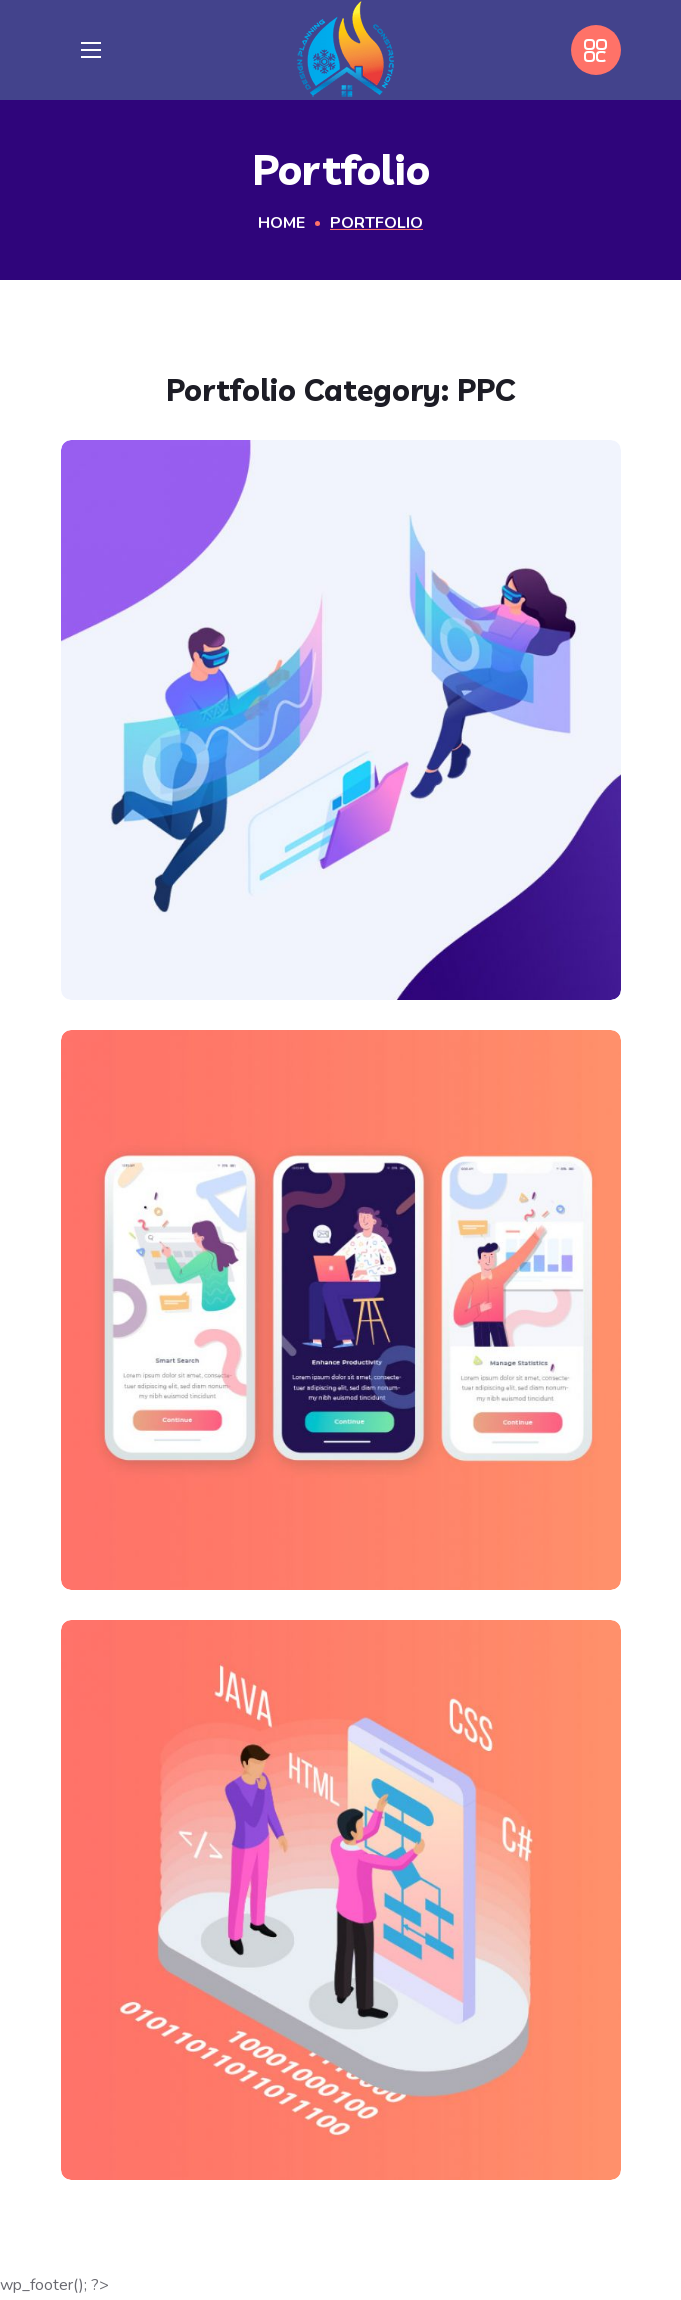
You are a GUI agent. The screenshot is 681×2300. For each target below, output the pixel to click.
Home (281, 223)
